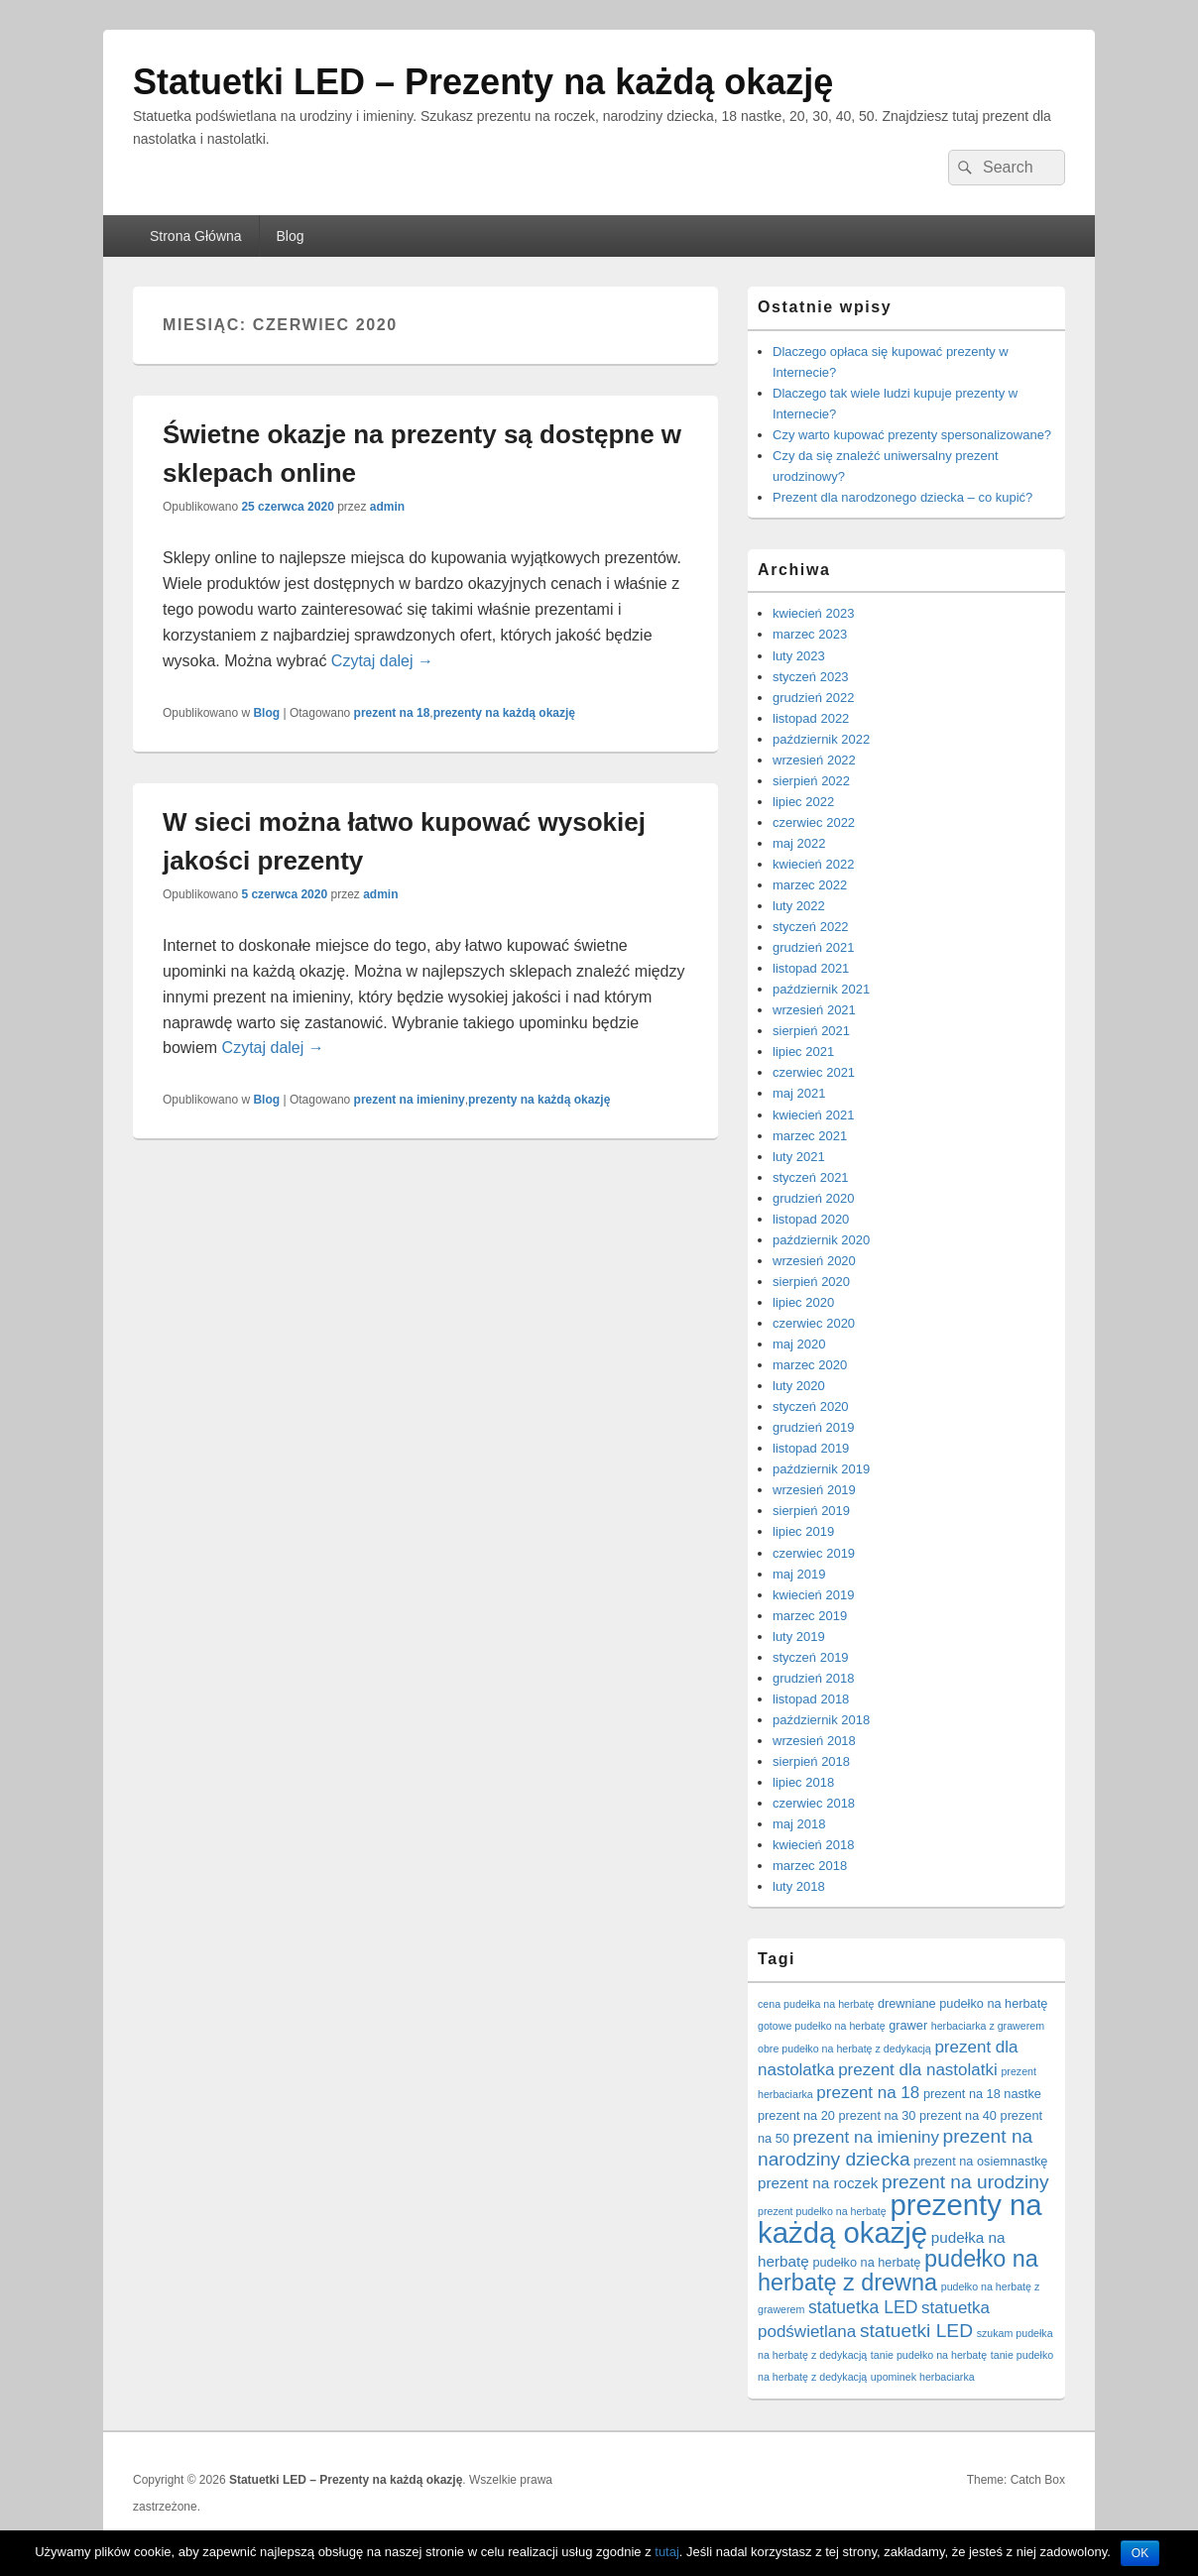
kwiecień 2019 (813, 1594)
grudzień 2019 (813, 1427)
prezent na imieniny (409, 1100)
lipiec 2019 (803, 1531)
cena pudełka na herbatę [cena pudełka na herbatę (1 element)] (816, 2004)
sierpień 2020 (811, 1281)
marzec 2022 (810, 885)
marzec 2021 (810, 1135)
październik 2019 (821, 1469)
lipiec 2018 (803, 1782)
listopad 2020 (811, 1219)
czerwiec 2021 (814, 1072)
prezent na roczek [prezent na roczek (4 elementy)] (818, 2182)
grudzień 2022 (813, 697)
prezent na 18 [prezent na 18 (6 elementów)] (867, 2092)
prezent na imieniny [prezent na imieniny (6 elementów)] (866, 2137)
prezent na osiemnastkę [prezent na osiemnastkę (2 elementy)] (980, 2161)
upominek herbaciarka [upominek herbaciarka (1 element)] (923, 2377)
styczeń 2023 (811, 676)
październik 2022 (821, 739)
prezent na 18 (392, 713)
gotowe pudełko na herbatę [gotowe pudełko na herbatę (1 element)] (822, 2026)
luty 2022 (799, 905)
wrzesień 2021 (814, 1009)
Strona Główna (196, 236)
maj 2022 (799, 843)
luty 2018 (799, 1886)
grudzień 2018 (813, 1678)
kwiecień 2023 (813, 613)
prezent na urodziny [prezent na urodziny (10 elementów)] (965, 2181)
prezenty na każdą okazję (504, 713)
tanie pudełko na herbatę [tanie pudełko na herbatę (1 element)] (929, 2355)
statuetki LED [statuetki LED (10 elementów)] (916, 2330)
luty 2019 (799, 1636)
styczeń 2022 (811, 926)
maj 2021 (799, 1093)
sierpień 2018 (811, 1761)
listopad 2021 (811, 968)
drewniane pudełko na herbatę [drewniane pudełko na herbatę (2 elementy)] (962, 2003)
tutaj (667, 2551)
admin (387, 507)
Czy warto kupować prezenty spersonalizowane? (912, 434)
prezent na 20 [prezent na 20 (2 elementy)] (796, 2115)
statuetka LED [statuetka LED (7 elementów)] (862, 2307)
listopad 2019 (811, 1448)
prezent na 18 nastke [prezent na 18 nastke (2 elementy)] (982, 2093)
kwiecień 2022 (813, 864)
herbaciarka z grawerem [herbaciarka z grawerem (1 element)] (987, 2026)
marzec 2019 (810, 1615)
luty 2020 (799, 1385)
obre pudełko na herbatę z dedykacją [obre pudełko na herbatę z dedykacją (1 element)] (844, 2048)
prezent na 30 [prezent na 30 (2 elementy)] (877, 2115)
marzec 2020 (810, 1364)
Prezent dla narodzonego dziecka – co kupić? (902, 497)
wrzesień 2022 (814, 760)
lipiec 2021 (803, 1051)
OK (1140, 2553)
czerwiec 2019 (814, 1553)
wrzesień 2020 (814, 1260)
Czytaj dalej (382, 660)
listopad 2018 (811, 1699)
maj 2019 (799, 1574)
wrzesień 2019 (814, 1489)
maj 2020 (799, 1344)
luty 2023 (799, 655)
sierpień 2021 (811, 1030)
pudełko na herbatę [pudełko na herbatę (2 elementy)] (866, 2262)
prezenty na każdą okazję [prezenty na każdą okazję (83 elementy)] (900, 2218)
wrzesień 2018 (814, 1740)
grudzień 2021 (813, 947)
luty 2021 (799, 1156)
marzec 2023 (810, 634)
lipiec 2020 (803, 1302)
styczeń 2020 (811, 1406)
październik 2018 (821, 1719)
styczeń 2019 (811, 1657)
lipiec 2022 (803, 801)
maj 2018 (799, 1823)
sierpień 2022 (811, 780)
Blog (290, 236)
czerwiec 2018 (814, 1803)
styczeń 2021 (811, 1177)
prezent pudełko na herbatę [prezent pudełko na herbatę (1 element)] (822, 2211)
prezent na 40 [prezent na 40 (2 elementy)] (958, 2115)
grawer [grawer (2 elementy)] (908, 2025)
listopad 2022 (811, 718)
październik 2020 (821, 1239)
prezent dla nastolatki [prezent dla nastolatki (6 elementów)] (918, 2069)
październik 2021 (821, 989)
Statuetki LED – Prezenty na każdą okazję (483, 81)
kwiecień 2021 (813, 1115)
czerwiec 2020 (814, 1323)
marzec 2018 (810, 1865)
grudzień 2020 (813, 1198)
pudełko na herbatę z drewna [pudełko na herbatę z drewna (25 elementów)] (898, 2270)
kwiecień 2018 (813, 1844)
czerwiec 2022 (814, 822)
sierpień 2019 (811, 1510)
